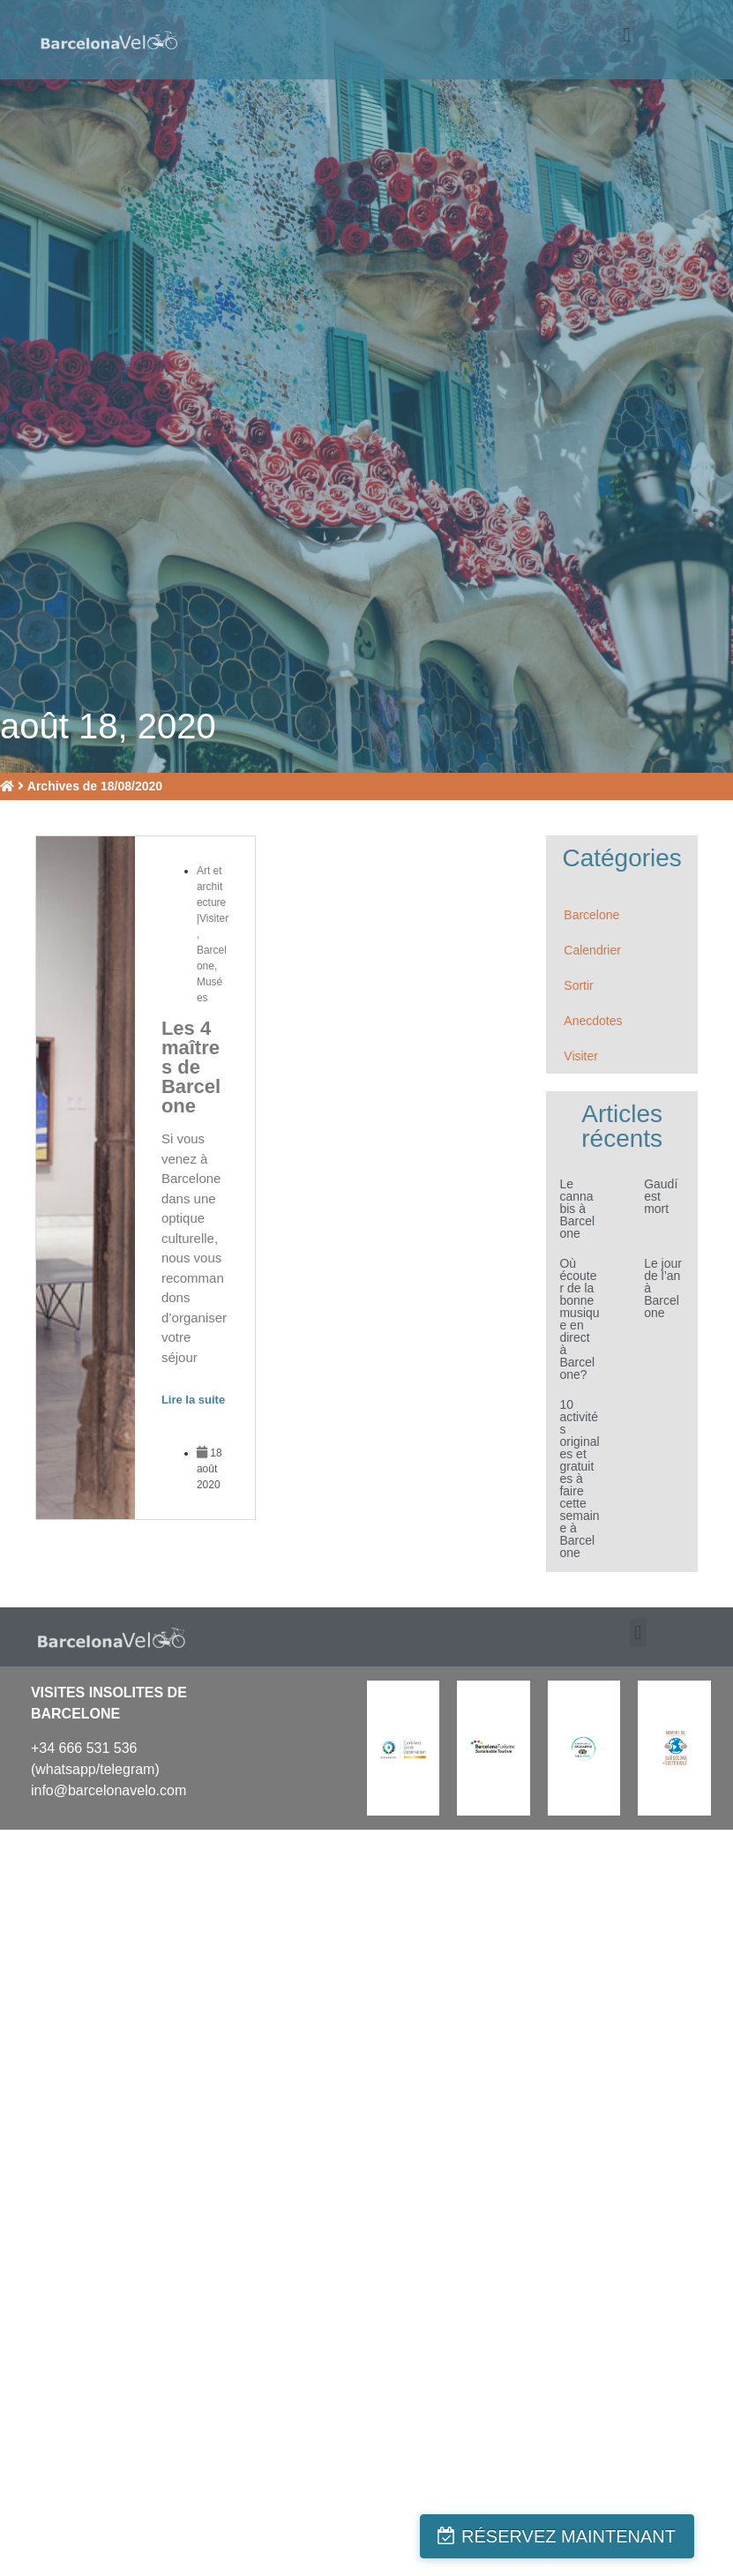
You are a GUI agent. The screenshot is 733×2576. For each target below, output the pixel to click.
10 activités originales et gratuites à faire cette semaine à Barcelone (579, 1478)
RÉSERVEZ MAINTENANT (589, 2536)
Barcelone (591, 915)
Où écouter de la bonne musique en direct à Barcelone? (579, 1319)
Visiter (581, 1056)
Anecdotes (593, 1021)
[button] (626, 35)
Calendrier (592, 950)
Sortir (578, 985)
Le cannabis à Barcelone (577, 1208)
